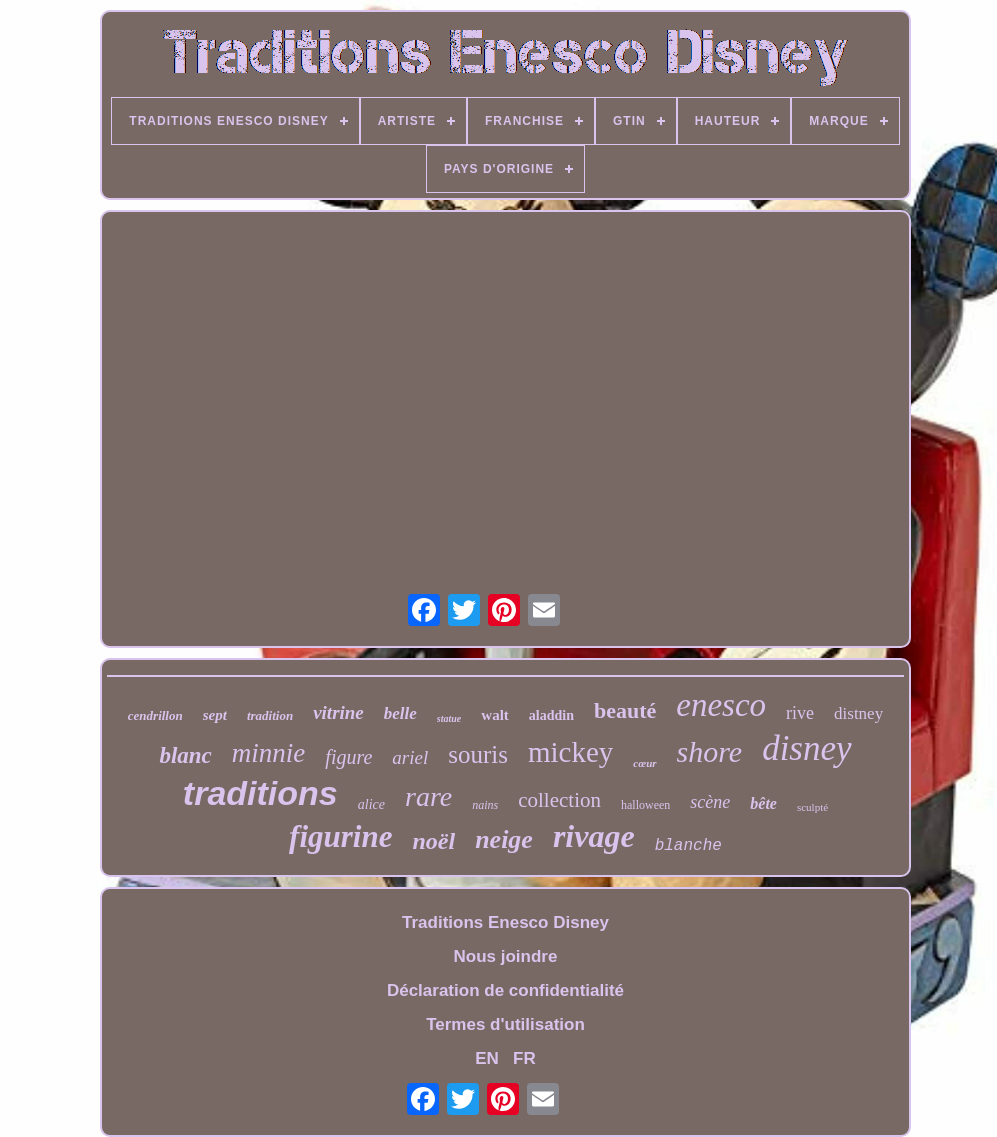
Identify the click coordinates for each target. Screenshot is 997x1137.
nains (485, 805)
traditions (260, 793)
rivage (594, 836)
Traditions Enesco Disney (505, 922)
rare (428, 796)
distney (858, 713)
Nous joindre (506, 956)
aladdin (551, 715)
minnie (269, 753)
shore (710, 751)
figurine (340, 836)
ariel (410, 757)
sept (215, 715)
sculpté (812, 807)
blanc (185, 755)
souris (478, 754)
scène (710, 802)
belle (400, 713)
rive (800, 713)
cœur (644, 763)
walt (495, 715)
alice (371, 804)
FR (524, 1058)
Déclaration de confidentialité (505, 990)
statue (449, 718)
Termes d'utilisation (505, 1024)
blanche (688, 846)
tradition (270, 715)
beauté (625, 710)
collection (559, 800)
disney (806, 748)
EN (487, 1058)
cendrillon (155, 715)
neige (504, 839)
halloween (645, 805)
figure (348, 757)
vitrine (338, 712)
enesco (721, 705)
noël (433, 841)
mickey (570, 752)
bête (763, 803)
